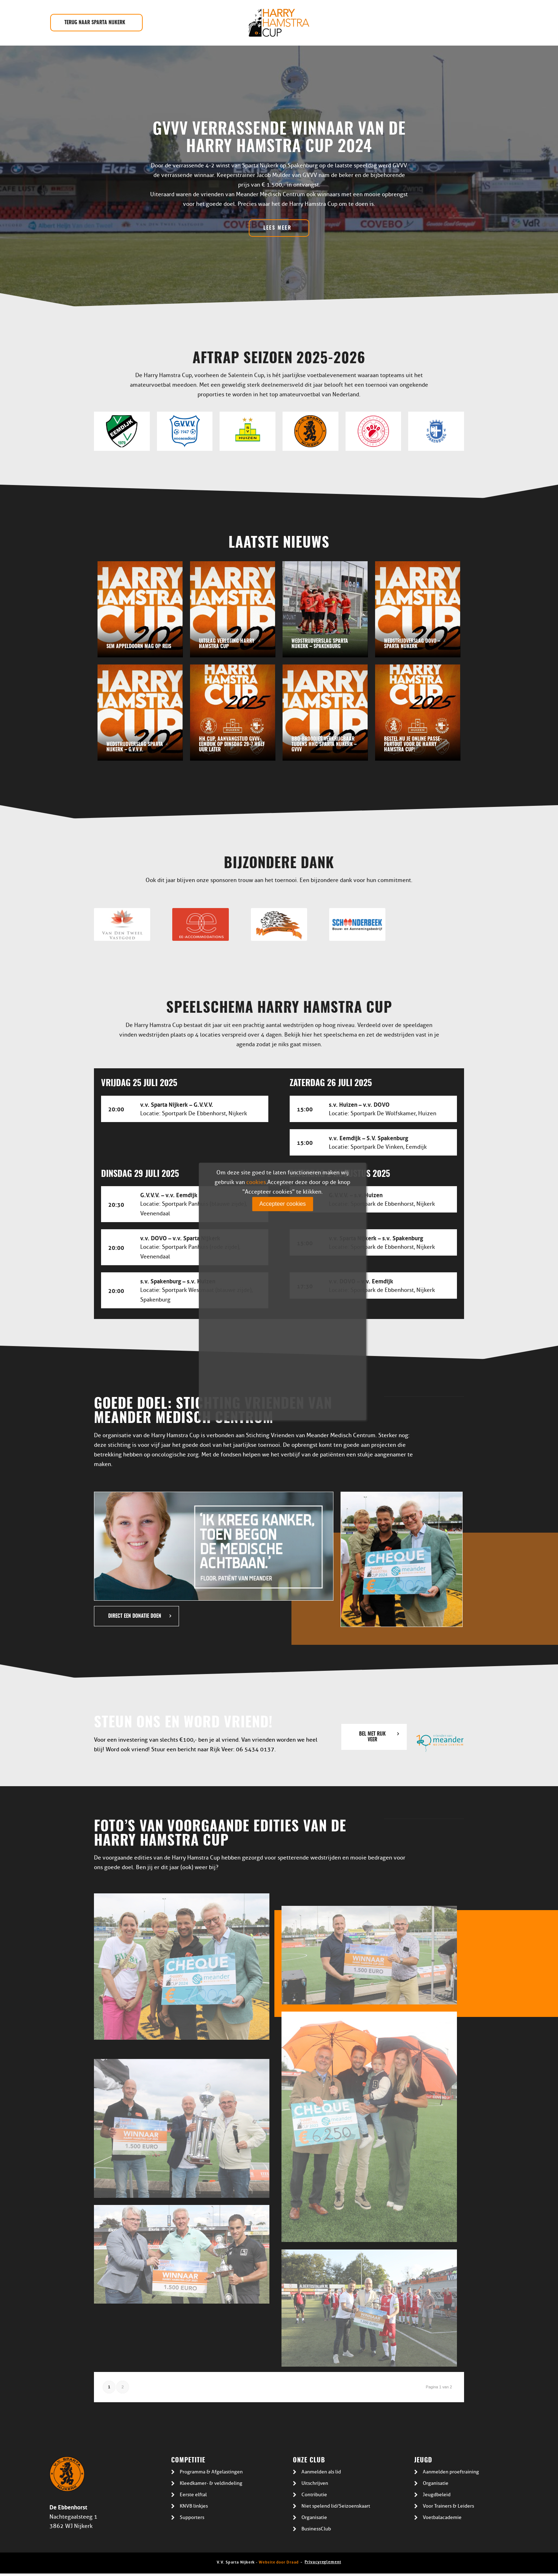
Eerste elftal (193, 2495)
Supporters (192, 2517)
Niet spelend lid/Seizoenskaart (335, 2506)
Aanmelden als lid (321, 2472)
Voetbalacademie (442, 2517)
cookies (256, 1182)
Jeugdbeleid (437, 2495)
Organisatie (314, 2517)
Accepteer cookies (282, 1204)
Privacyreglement (323, 2561)
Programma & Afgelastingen (211, 2472)
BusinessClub (316, 2529)
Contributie (314, 2495)
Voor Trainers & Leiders (448, 2506)
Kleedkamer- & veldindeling (211, 2483)
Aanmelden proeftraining (451, 2472)
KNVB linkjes (194, 2506)
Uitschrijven (314, 2483)
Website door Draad (279, 2562)
